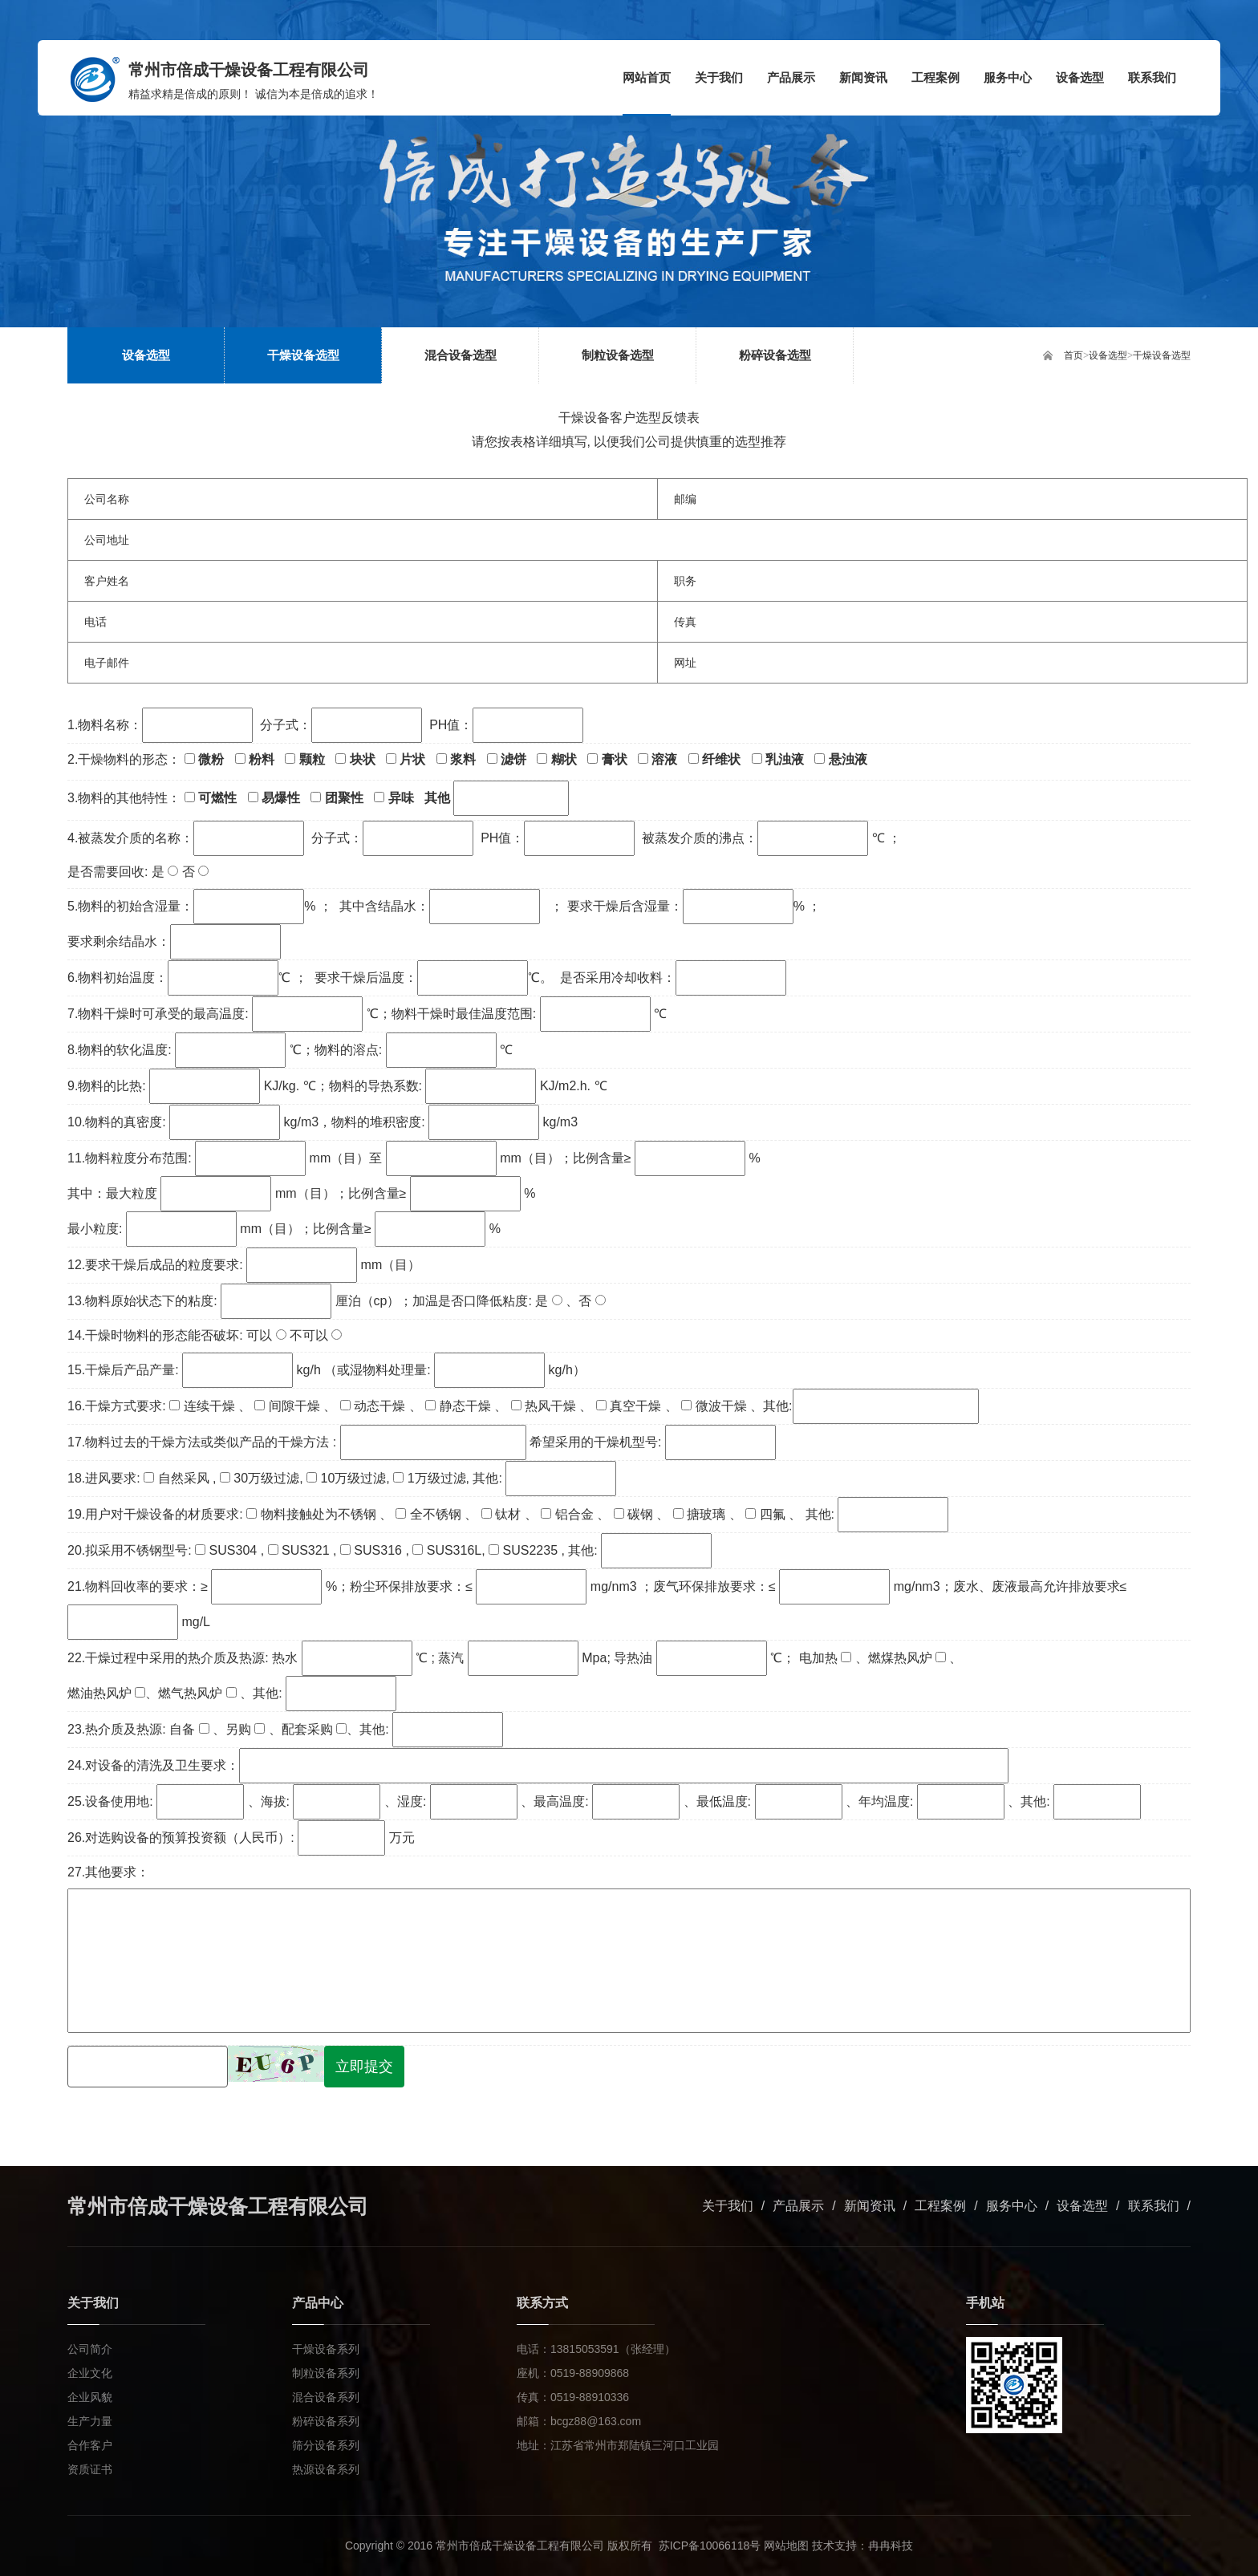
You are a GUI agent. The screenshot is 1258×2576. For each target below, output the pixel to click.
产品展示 (798, 2206)
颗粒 (304, 759)
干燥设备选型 (1162, 355)
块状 (355, 759)
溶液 (657, 759)
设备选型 (1108, 355)
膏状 (607, 759)
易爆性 (274, 798)
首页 (1073, 355)
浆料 (456, 759)
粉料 (254, 759)
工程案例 (940, 2206)
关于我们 (727, 2206)
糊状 (556, 759)
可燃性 (211, 798)
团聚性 (336, 798)
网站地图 (786, 2545)
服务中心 (1011, 2206)
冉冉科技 (890, 2545)
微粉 (204, 759)
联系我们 (1153, 2206)
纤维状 (714, 759)
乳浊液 (778, 759)
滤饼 (506, 759)
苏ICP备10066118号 (710, 2545)
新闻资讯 (869, 2206)
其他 (496, 798)
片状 (405, 759)
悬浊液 (840, 759)
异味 (393, 798)
